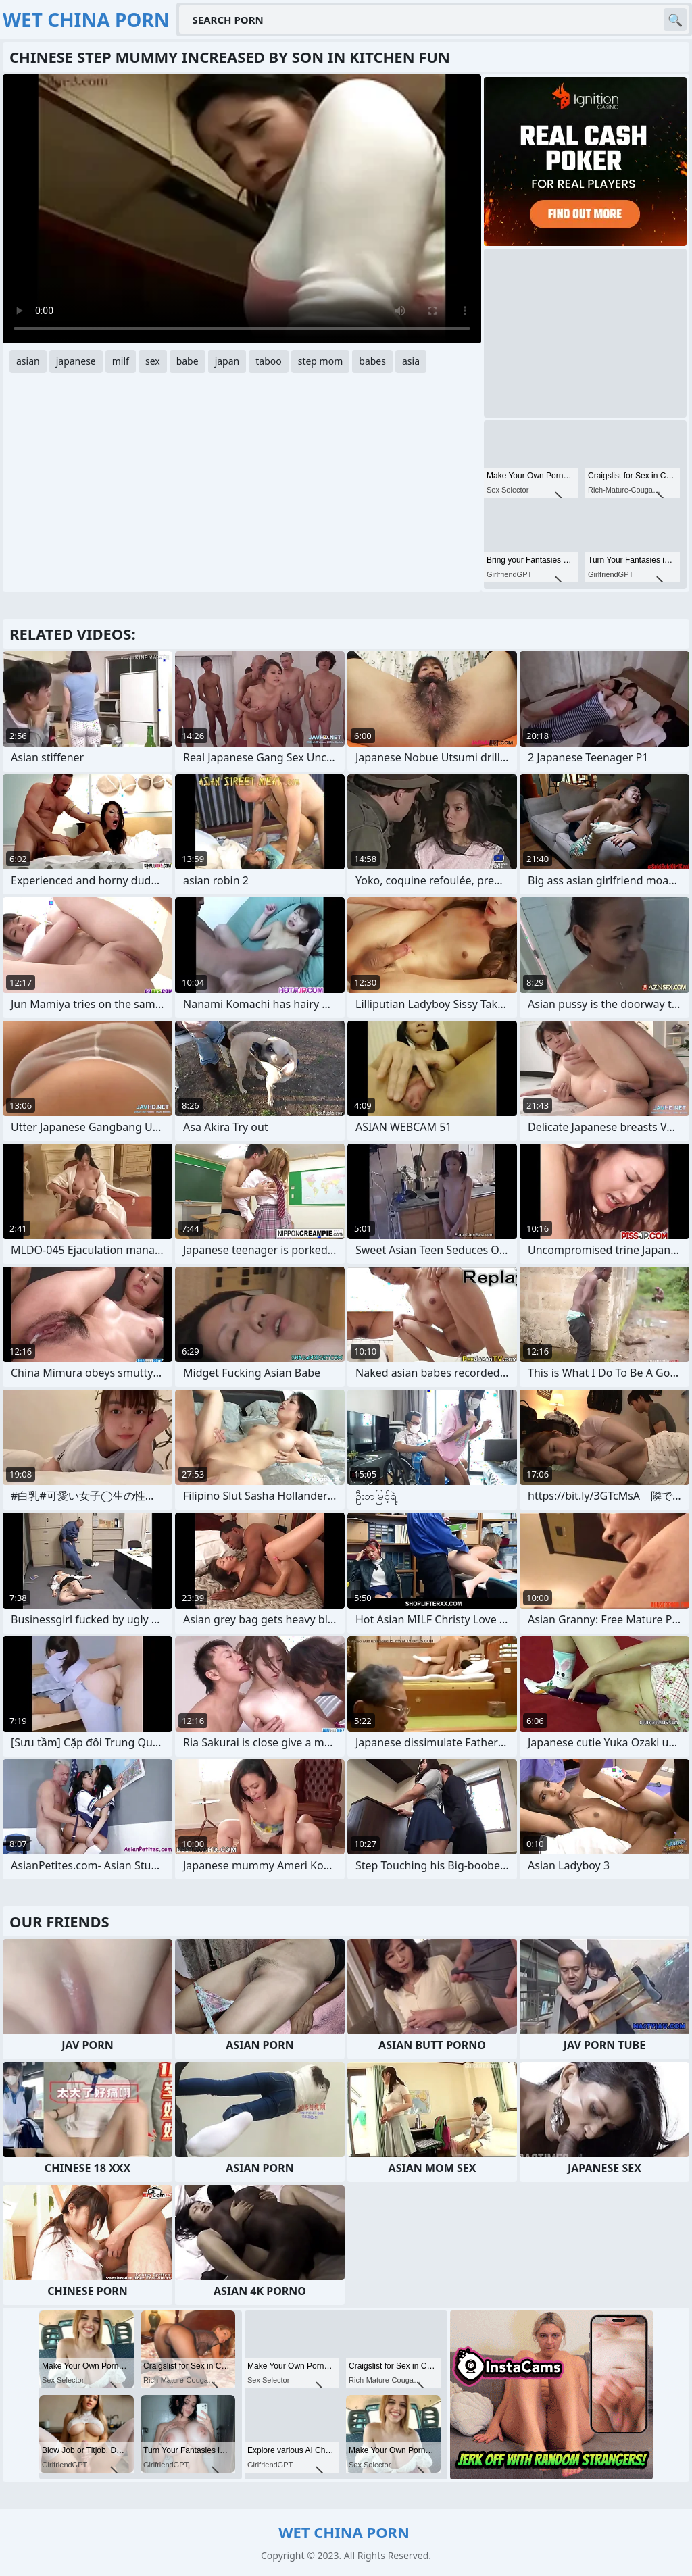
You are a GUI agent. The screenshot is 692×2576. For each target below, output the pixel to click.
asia (411, 361)
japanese (76, 361)
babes (372, 361)
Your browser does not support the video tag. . (242, 208)
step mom (320, 361)
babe (187, 361)
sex (152, 361)
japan (227, 361)
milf (120, 361)
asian (28, 361)
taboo (268, 361)
